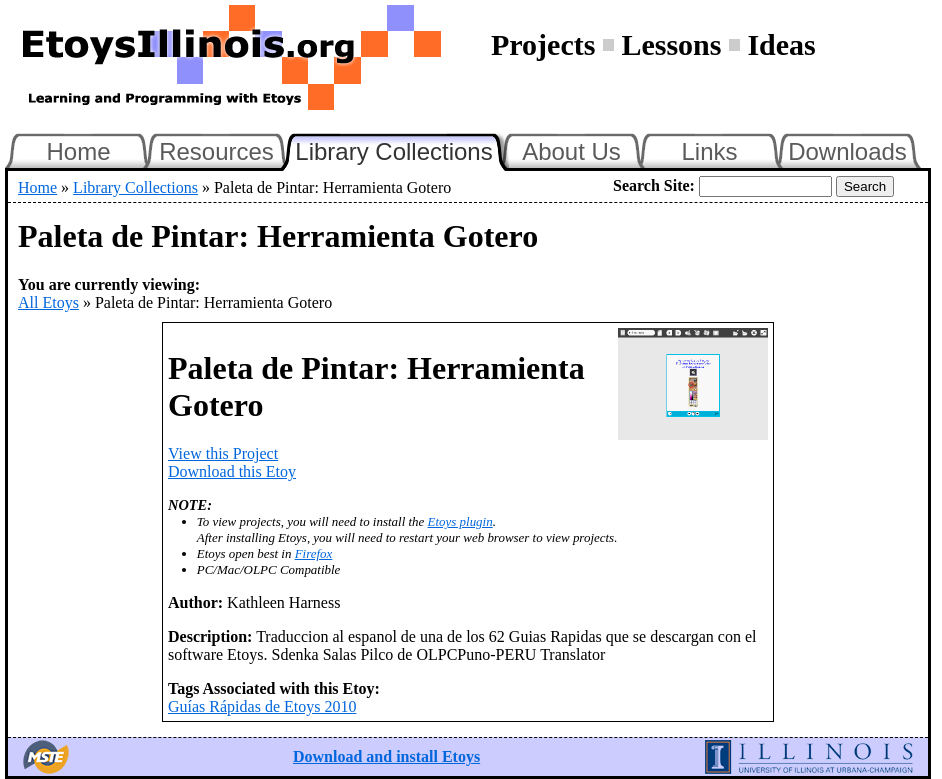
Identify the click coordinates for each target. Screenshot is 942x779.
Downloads (847, 151)
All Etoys (48, 302)
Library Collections (402, 149)
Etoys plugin (460, 521)
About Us (571, 151)
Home (78, 151)
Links (709, 151)
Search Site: (654, 185)
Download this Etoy (232, 471)
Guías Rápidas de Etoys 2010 (262, 706)
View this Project (223, 453)
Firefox (314, 553)
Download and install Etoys (386, 756)
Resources (216, 151)
